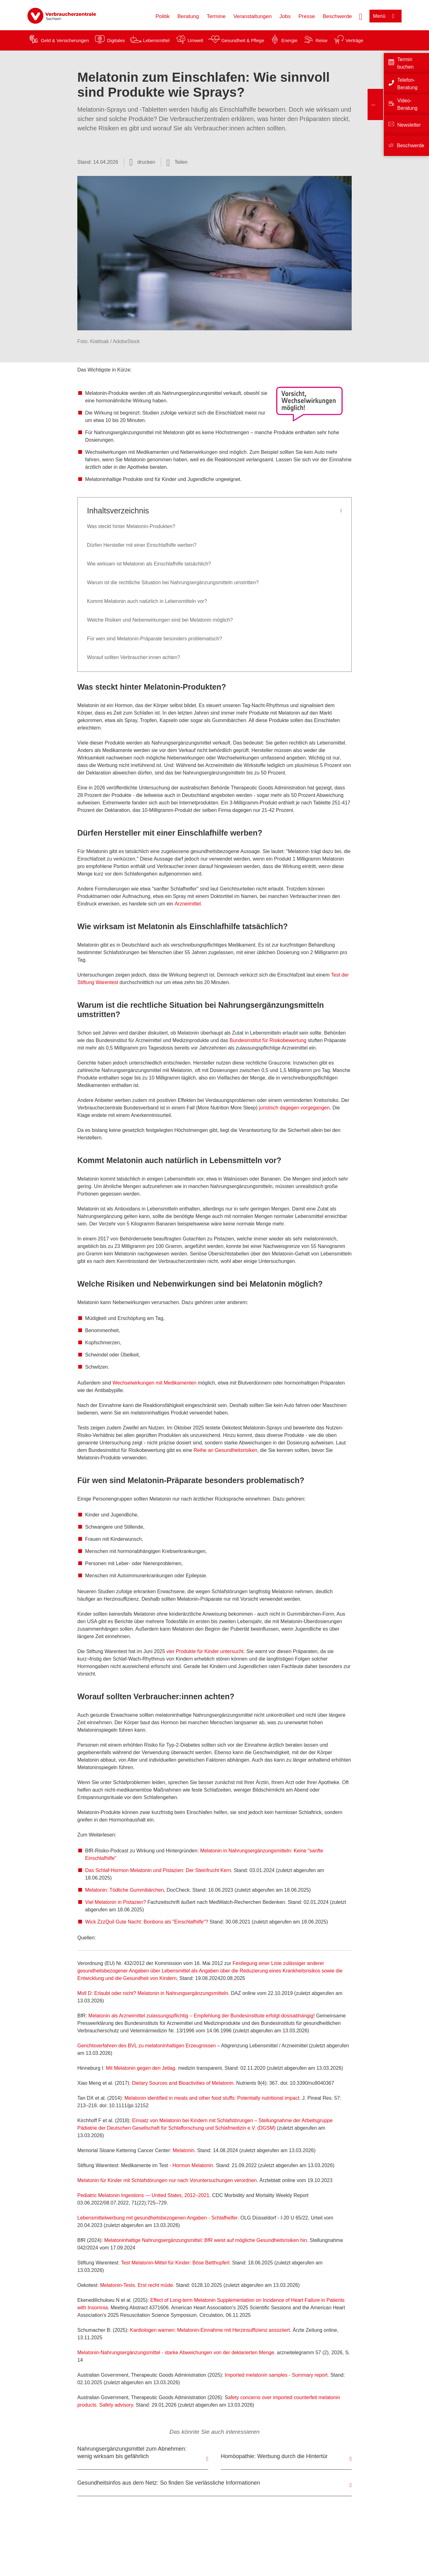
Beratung (188, 16)
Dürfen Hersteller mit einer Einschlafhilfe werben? (142, 545)
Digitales (116, 40)
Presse (306, 16)
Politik (163, 16)
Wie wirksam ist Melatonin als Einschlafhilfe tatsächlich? (149, 563)
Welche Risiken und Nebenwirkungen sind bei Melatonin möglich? (160, 620)
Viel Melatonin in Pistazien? (115, 1902)
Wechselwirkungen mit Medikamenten (154, 1382)
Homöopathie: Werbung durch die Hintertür (274, 2456)
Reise (321, 40)
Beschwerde (337, 16)
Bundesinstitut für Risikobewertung (267, 1040)
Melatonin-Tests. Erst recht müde (136, 2285)
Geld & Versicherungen (65, 40)
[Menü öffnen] (385, 16)
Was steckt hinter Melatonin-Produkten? (132, 526)
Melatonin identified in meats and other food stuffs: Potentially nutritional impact (211, 2098)
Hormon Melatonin (192, 2165)
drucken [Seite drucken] (146, 162)
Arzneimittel (188, 903)
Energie (289, 40)
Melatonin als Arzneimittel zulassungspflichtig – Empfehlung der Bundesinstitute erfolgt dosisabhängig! (202, 2015)
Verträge (355, 40)
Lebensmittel (156, 40)
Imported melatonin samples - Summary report (276, 2375)
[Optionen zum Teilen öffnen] (177, 162)
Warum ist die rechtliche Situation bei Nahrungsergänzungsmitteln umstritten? (173, 582)
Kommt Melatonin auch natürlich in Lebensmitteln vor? (148, 601)
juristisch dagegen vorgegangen (294, 1107)
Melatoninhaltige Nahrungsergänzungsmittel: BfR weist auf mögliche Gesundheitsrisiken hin (205, 2240)
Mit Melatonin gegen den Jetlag (140, 2068)
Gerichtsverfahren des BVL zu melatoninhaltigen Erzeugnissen (146, 2045)
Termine (216, 16)
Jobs (285, 16)
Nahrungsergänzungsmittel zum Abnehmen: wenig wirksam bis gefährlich (131, 2452)
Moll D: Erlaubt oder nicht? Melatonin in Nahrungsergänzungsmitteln (152, 1993)
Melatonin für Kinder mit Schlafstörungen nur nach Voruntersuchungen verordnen (167, 2180)
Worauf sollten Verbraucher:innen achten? (134, 657)
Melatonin (183, 2150)
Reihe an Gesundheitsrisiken (226, 1450)
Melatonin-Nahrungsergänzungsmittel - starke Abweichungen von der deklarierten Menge (175, 2352)
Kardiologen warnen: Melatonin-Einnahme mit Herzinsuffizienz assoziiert (210, 2330)
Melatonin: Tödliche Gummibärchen (124, 1890)
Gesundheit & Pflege (242, 40)
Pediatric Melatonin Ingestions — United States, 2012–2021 (143, 2195)
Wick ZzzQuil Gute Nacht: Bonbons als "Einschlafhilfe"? (146, 1921)
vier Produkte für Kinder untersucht (204, 1651)
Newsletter (409, 125)
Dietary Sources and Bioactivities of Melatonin (183, 2083)
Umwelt (195, 40)
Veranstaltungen (252, 16)
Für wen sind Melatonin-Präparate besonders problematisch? (155, 638)
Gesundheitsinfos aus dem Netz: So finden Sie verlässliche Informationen (168, 2483)
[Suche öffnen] (360, 16)
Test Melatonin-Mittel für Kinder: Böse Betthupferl (175, 2262)
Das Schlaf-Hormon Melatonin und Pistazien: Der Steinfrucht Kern (158, 1870)
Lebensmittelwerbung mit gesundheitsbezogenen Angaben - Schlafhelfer (157, 2217)
